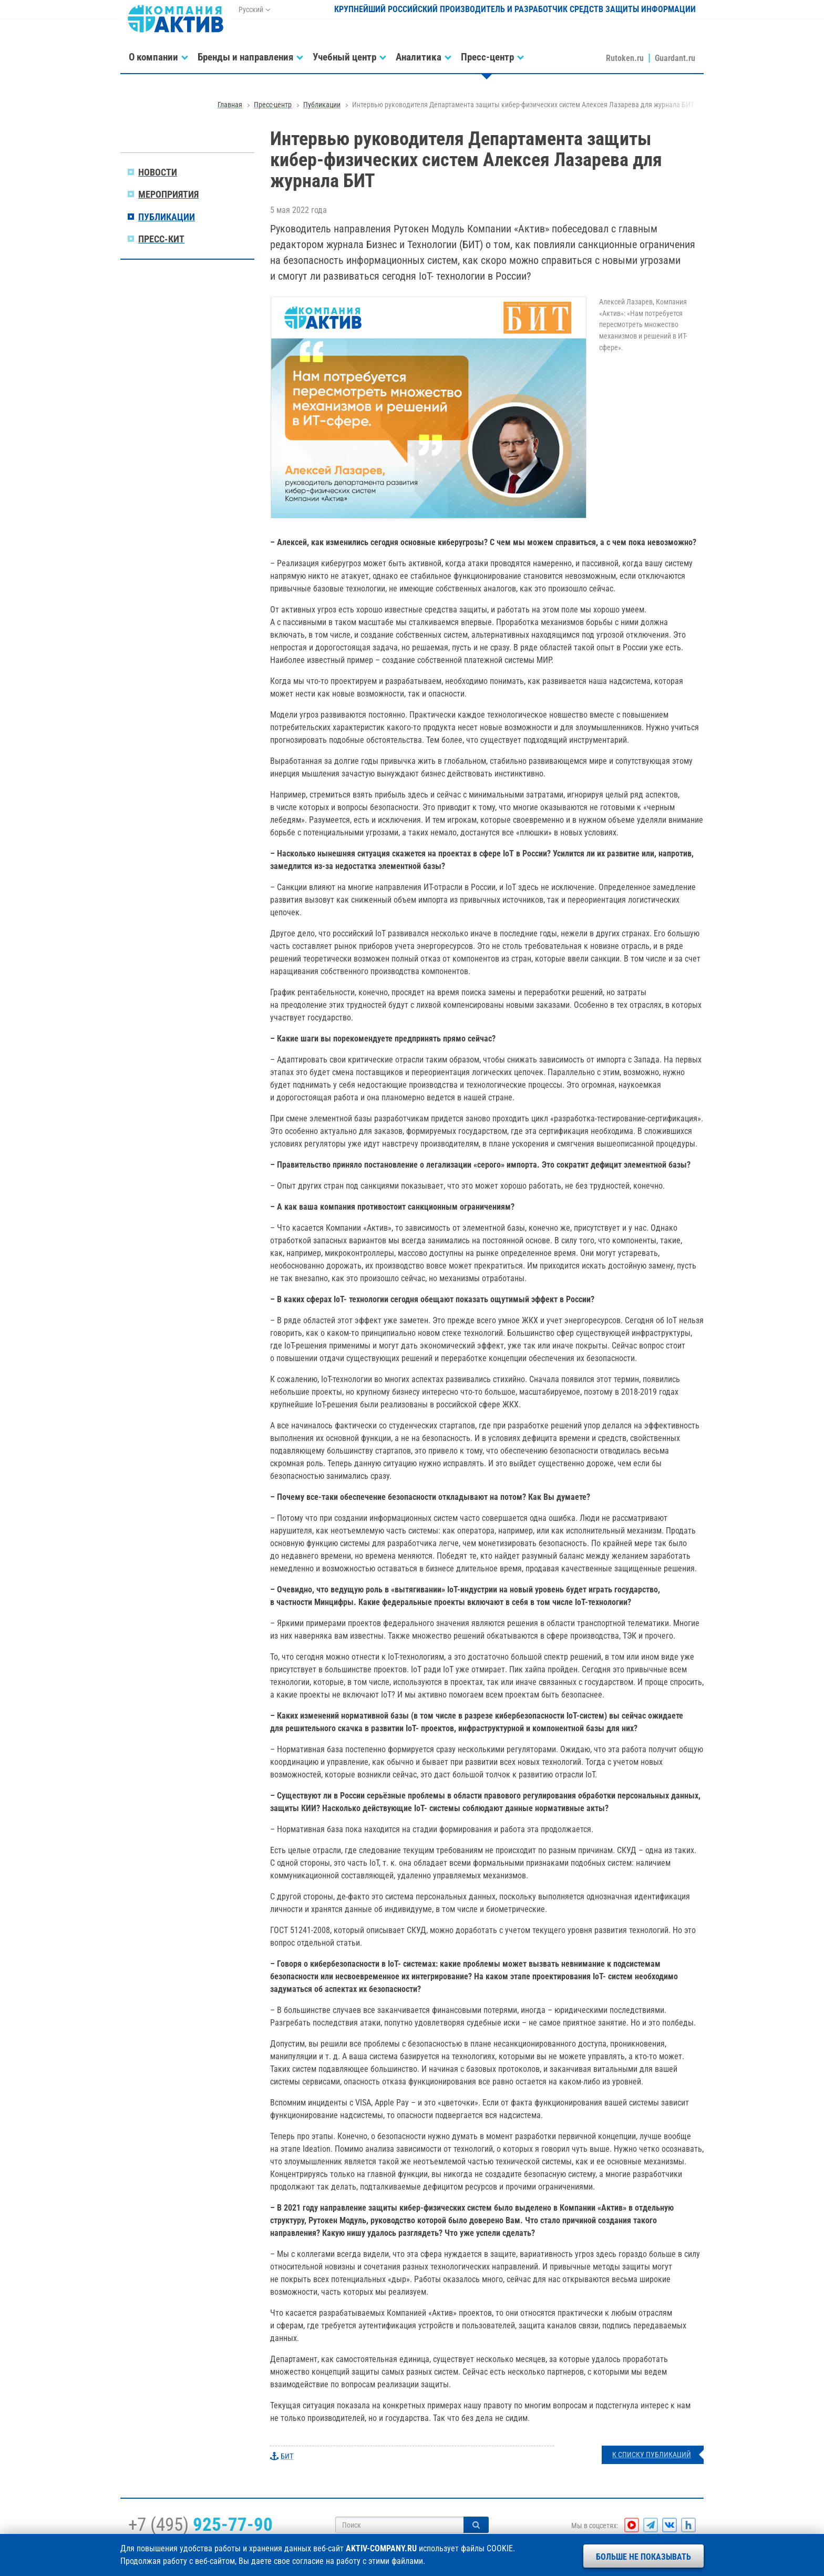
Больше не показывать (643, 2557)
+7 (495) (200, 2524)
